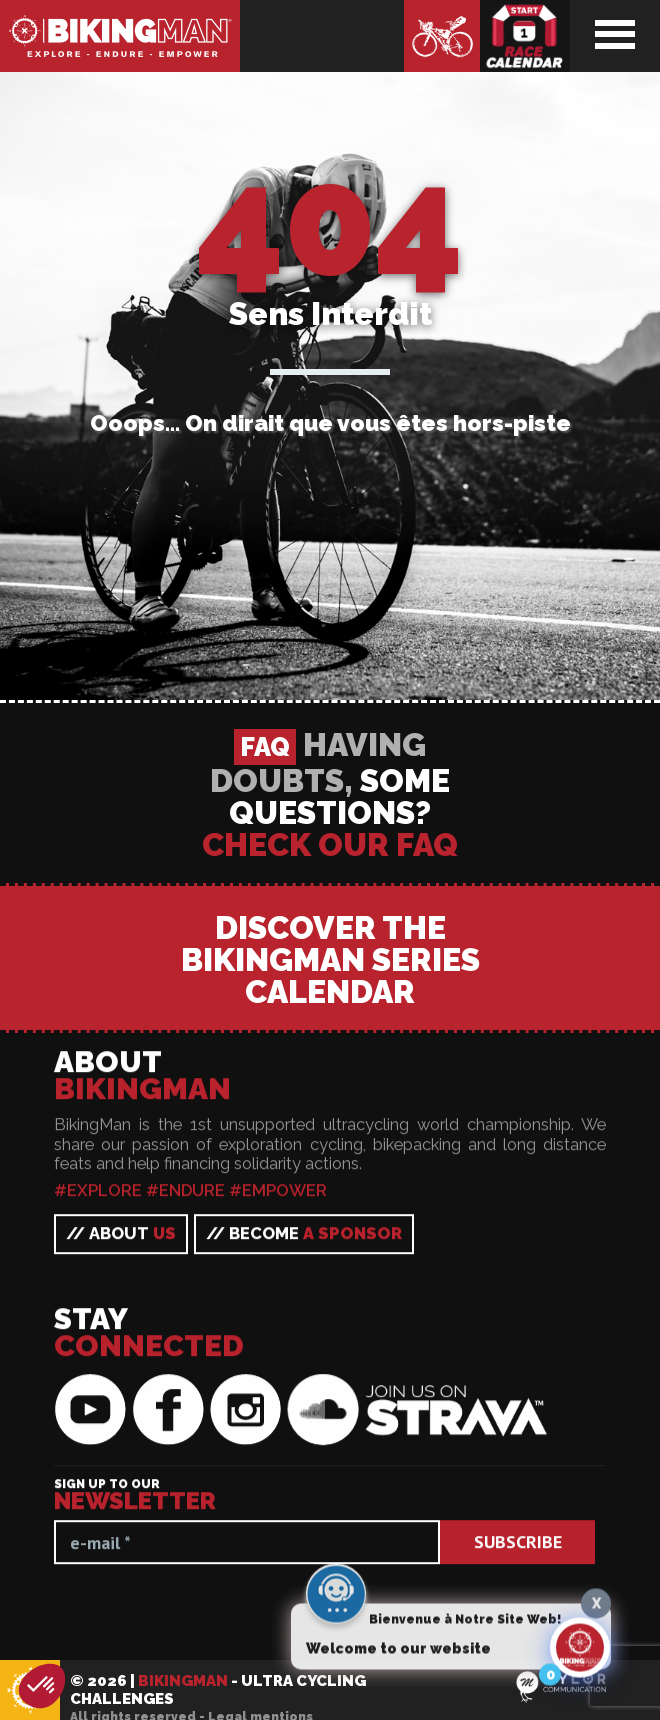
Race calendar (525, 36)
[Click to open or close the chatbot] (580, 1654)
